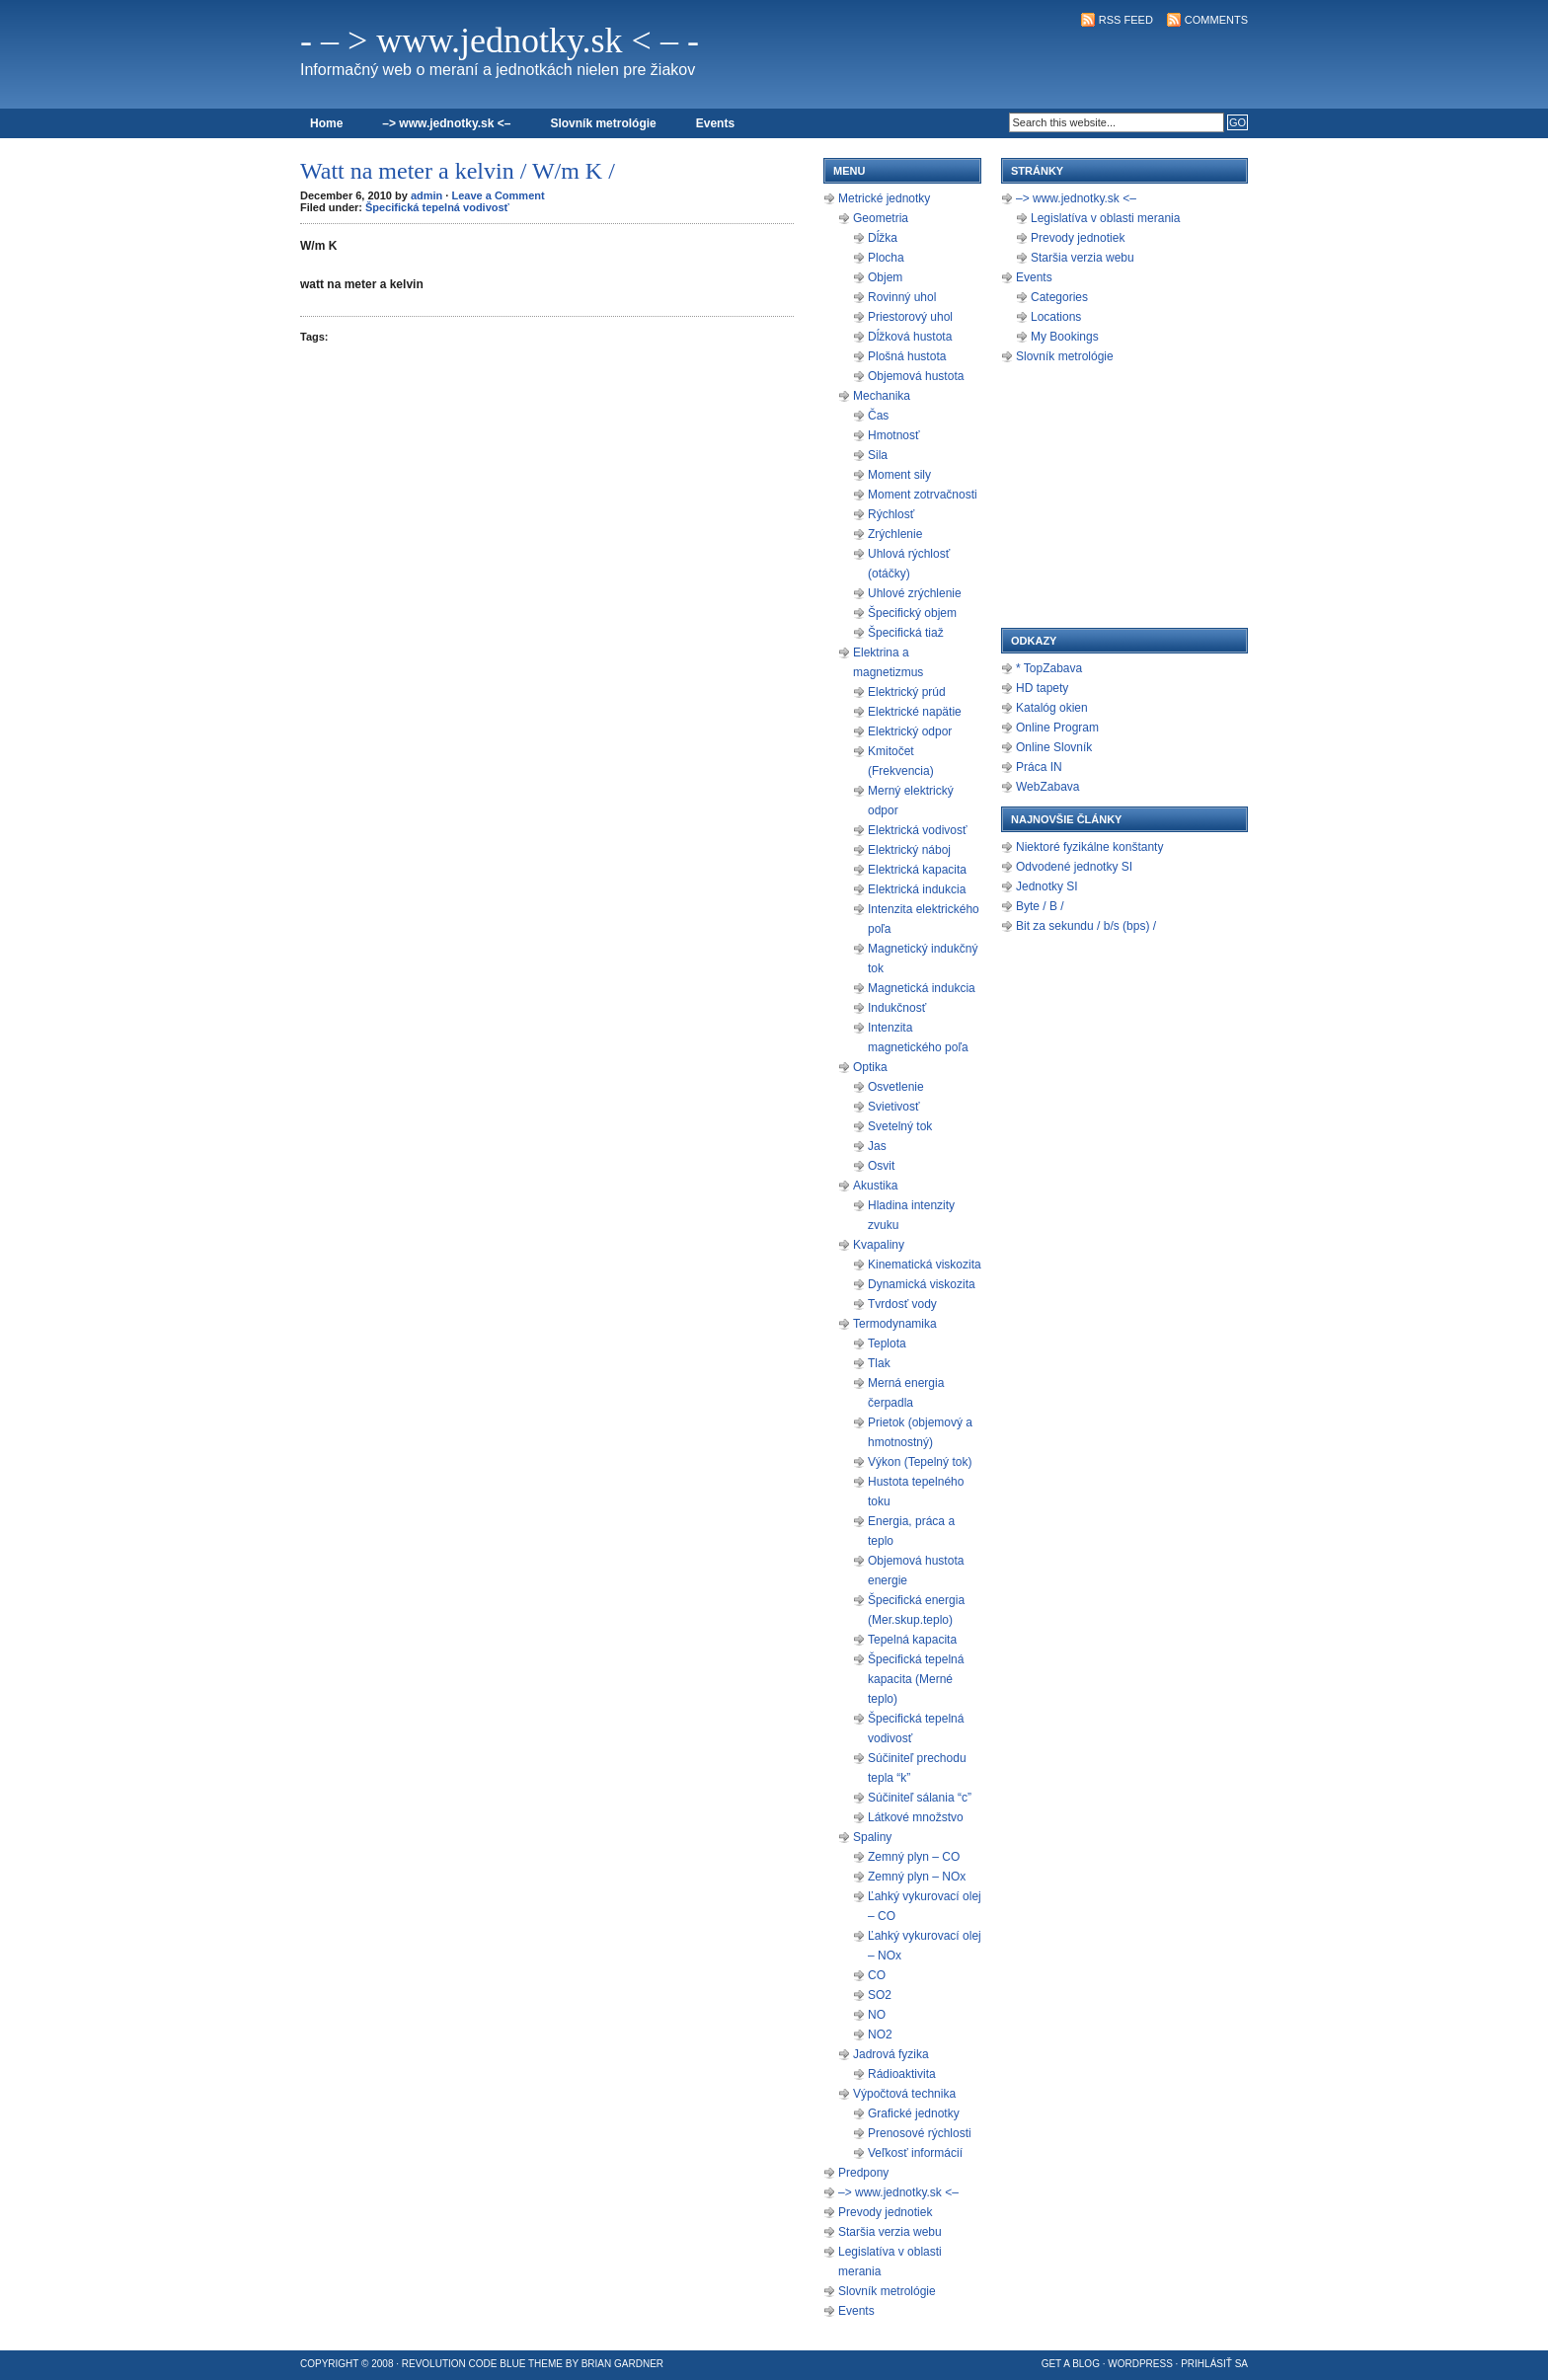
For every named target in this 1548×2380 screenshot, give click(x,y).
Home (326, 123)
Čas (878, 415)
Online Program (1057, 727)
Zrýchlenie (895, 534)
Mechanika (881, 396)
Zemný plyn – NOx (917, 1876)
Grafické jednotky (914, 2113)
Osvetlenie (896, 1087)
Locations (1056, 317)
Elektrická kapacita (917, 870)
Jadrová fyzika (891, 2054)
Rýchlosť (891, 514)
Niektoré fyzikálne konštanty (1089, 847)
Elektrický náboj (909, 850)
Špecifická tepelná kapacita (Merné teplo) (916, 1679)
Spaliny (872, 1837)
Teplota (887, 1343)
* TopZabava (1049, 668)
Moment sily (899, 475)
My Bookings (1065, 337)
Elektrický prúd (907, 692)
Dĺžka (882, 238)
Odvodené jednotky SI (1074, 867)
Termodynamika (895, 1324)
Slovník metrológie (603, 123)
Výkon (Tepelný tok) (919, 1462)
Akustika (875, 1185)
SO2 (879, 1995)
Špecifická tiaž (906, 633)
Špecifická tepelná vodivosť (437, 207)
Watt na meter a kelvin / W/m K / (457, 171)
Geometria (880, 218)
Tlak (879, 1363)
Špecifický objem (912, 613)
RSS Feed (1126, 20)
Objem (885, 277)
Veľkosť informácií (915, 2153)
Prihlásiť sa (1214, 2363)
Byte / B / (1040, 906)
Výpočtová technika (904, 2094)
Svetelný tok (900, 1126)
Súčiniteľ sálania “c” (919, 1797)
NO (877, 2015)
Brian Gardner (622, 2363)
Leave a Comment (497, 195)
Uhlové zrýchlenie (915, 593)
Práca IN (1039, 767)
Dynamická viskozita (921, 1284)
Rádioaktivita (902, 2074)
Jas (877, 1146)
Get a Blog (1071, 2363)
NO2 (880, 2034)
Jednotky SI (1047, 886)
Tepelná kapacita (912, 1640)
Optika (870, 1067)
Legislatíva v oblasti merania (1105, 218)
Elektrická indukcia (917, 889)
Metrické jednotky (884, 198)
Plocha (886, 258)
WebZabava (1047, 787)
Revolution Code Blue (464, 2363)
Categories (1059, 297)
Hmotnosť (894, 435)
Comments (1216, 20)
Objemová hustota (916, 376)
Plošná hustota (907, 356)
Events (715, 123)
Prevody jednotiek (885, 2212)
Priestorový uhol (910, 317)
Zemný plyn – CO (914, 1857)
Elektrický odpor (910, 731)
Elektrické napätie (915, 712)
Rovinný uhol (902, 297)
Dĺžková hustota (910, 337)
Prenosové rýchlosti (919, 2133)
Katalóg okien (1052, 708)
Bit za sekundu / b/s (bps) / (1086, 926)
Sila (878, 455)
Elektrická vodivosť (918, 830)
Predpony (863, 2173)
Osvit (881, 1166)
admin (426, 195)
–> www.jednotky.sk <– (446, 123)
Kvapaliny (878, 1245)
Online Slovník (1054, 747)
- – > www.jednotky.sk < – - (499, 40)
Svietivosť (894, 1106)
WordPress (1140, 2363)
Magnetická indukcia (921, 988)
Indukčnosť (897, 1008)
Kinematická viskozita (924, 1264)
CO (877, 1975)
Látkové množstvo (916, 1817)
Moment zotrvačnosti (922, 494)
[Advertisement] (1017, 65)
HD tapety (1042, 688)
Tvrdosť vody (902, 1304)
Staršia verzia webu (890, 2232)
